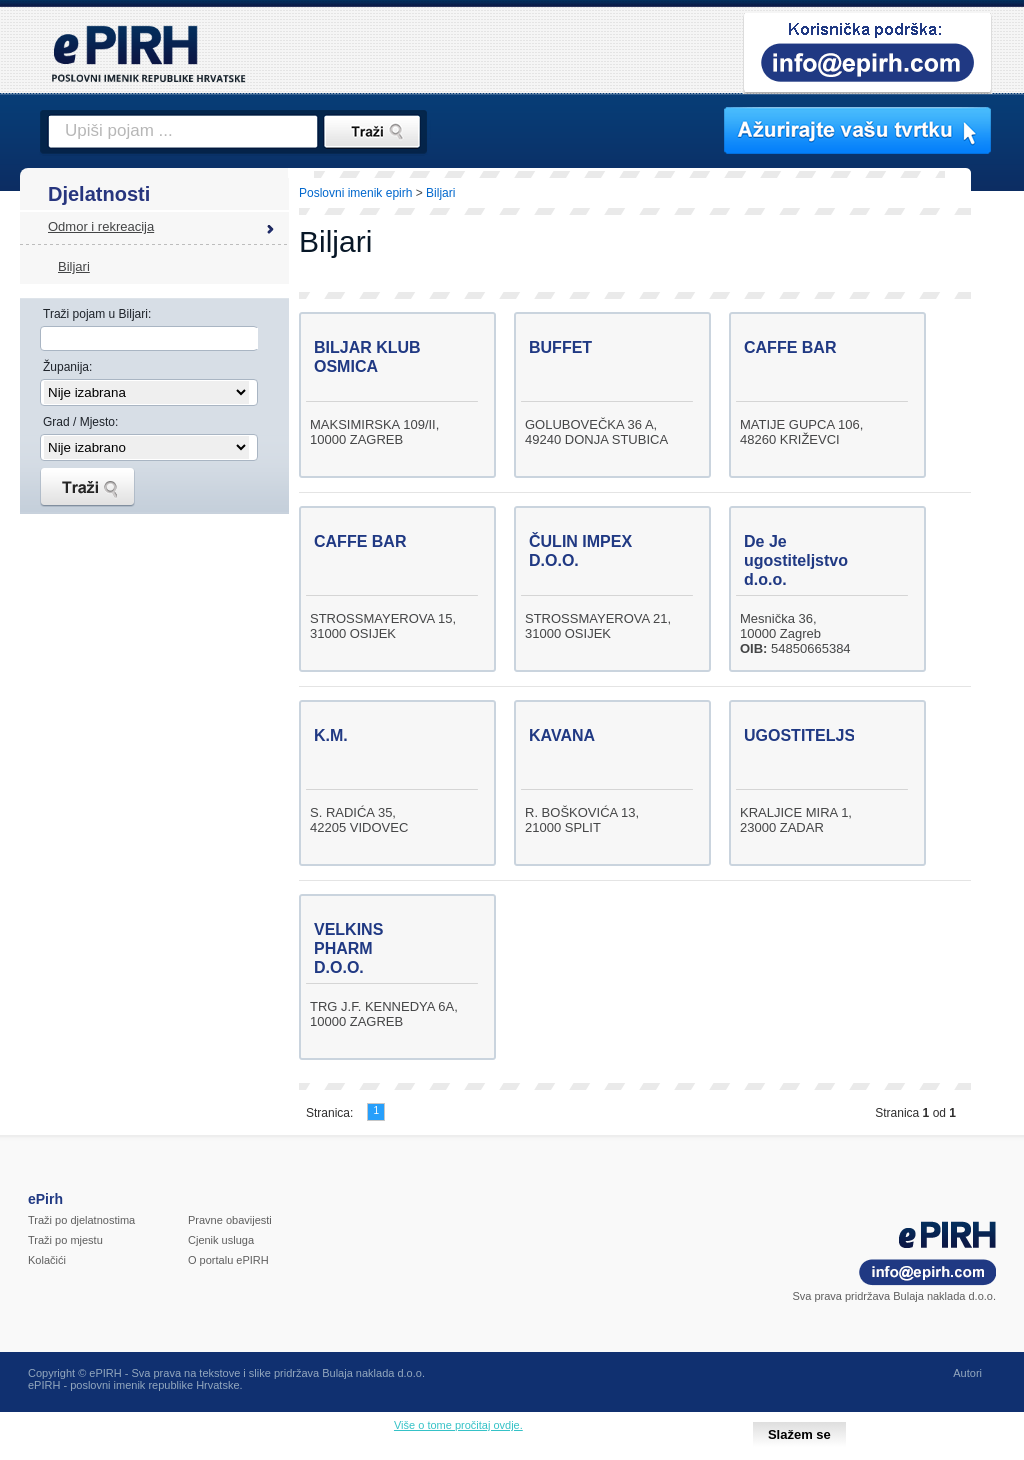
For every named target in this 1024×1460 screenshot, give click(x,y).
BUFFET (560, 347)
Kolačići (47, 1260)
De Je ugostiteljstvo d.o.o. (796, 560)
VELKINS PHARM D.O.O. (348, 948)
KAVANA (562, 735)
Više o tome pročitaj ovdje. (458, 1425)
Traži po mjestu (65, 1240)
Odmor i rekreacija (101, 226)
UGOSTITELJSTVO (816, 735)
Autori (967, 1373)
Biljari (74, 266)
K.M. (331, 735)
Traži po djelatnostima (81, 1220)
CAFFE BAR (790, 347)
